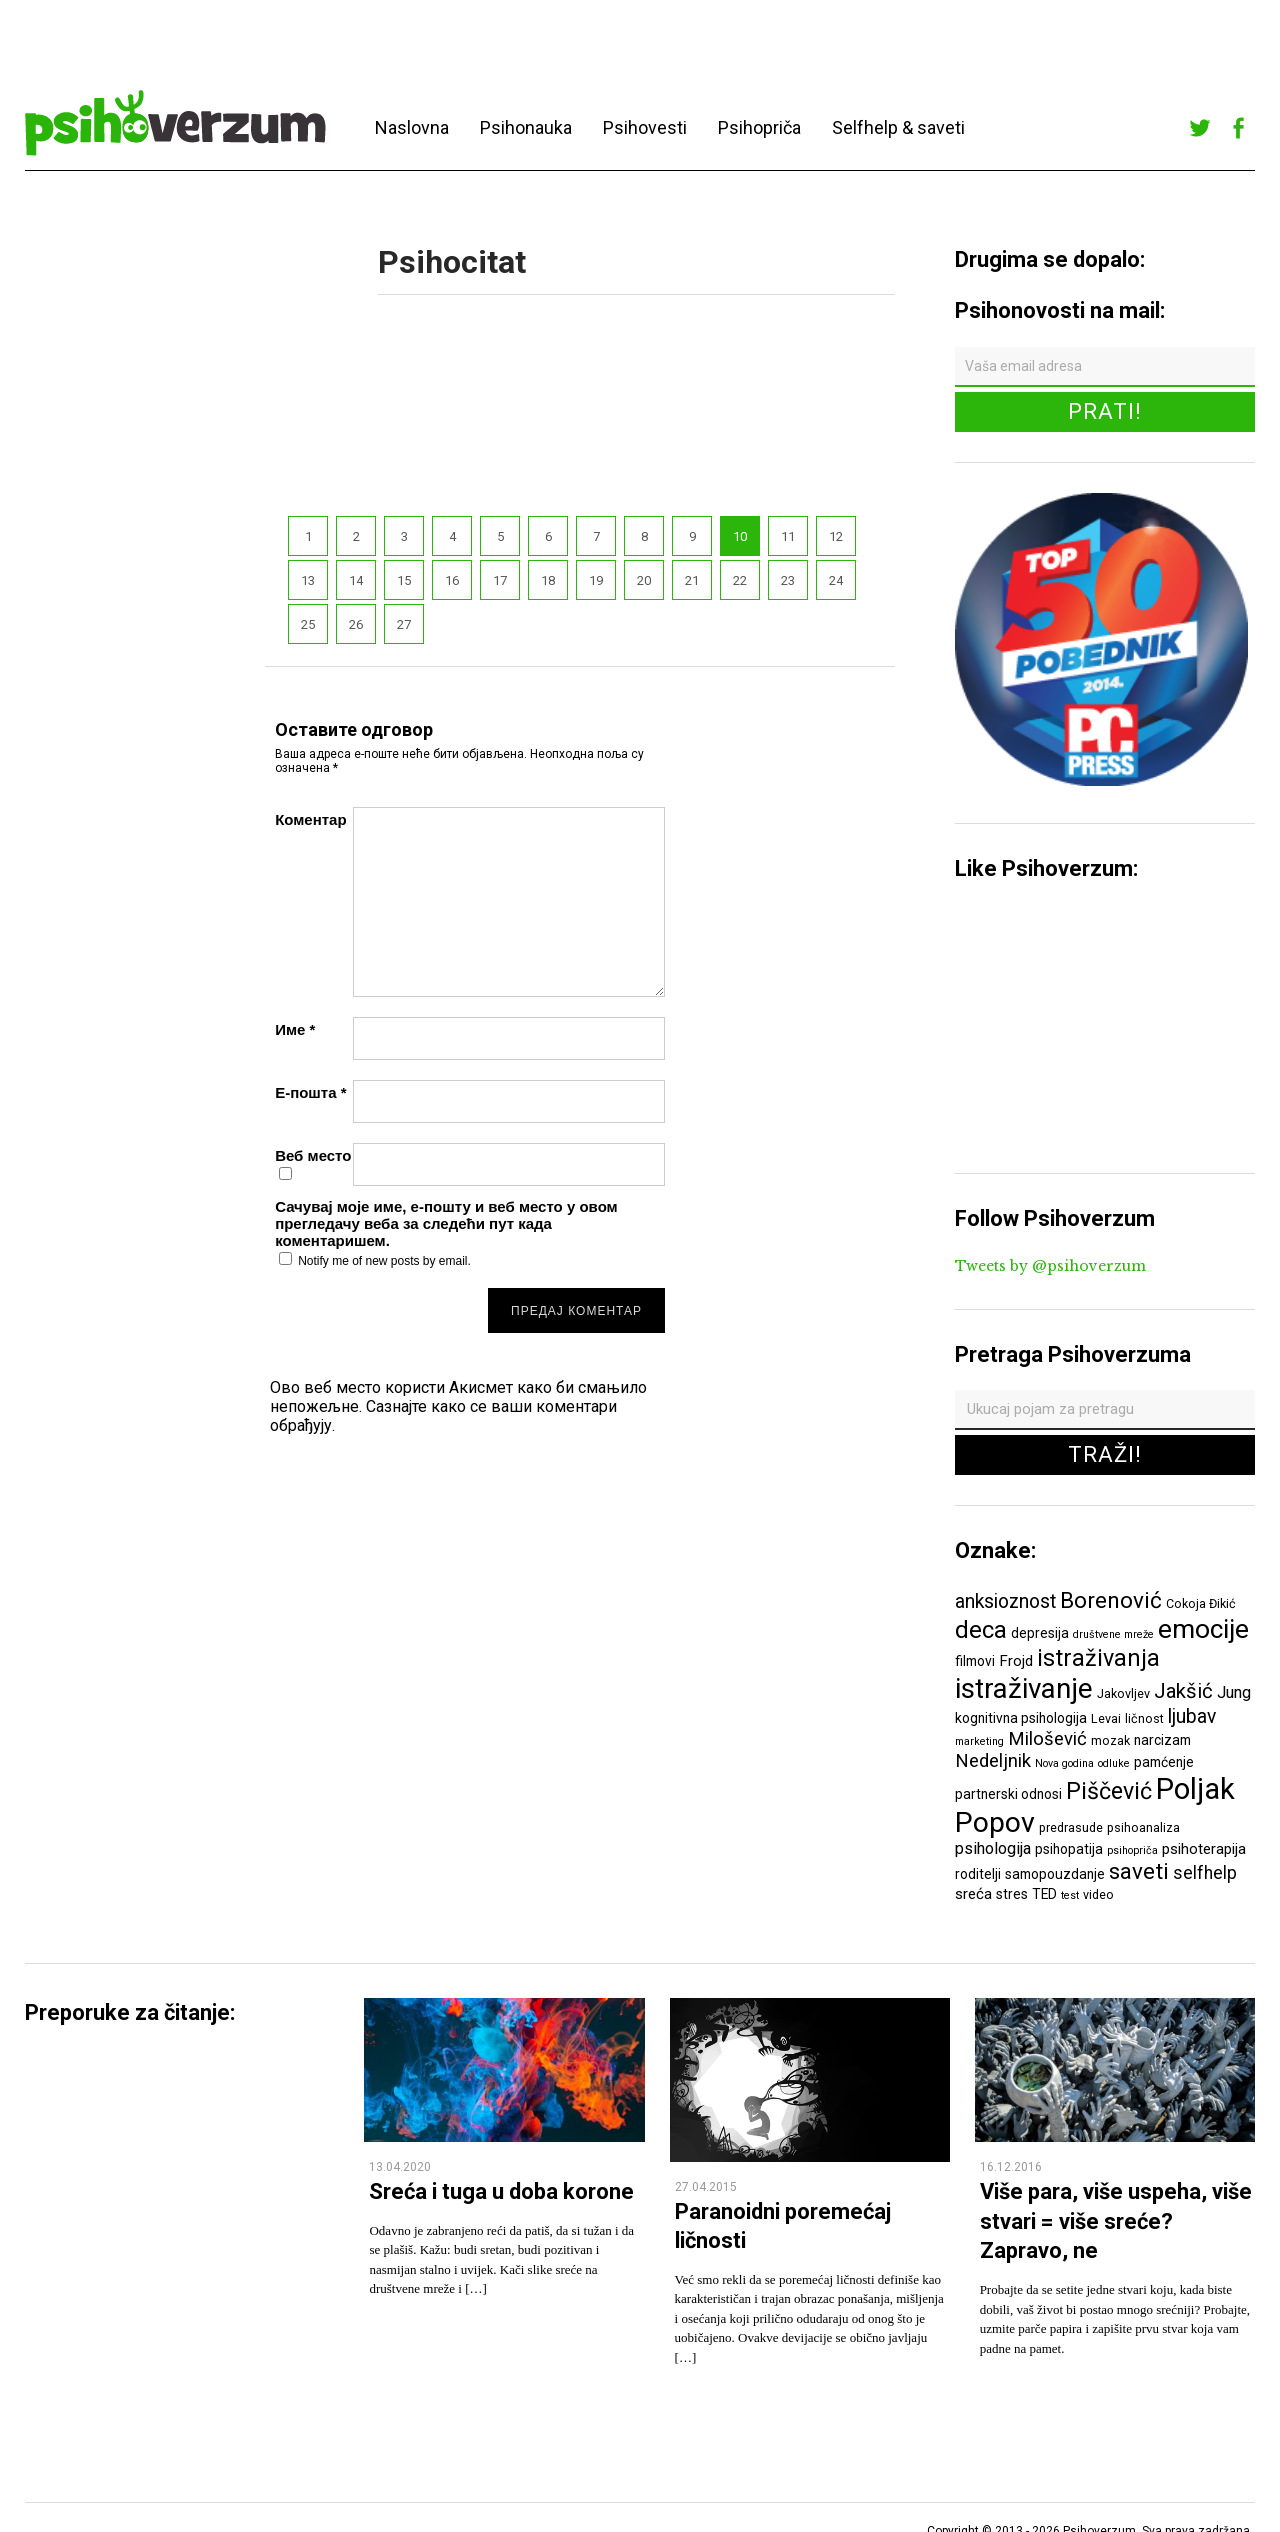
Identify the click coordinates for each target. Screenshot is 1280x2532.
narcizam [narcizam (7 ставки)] (1162, 1740)
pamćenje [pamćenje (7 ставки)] (1164, 1762)
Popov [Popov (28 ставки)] (995, 1822)
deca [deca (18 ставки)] (981, 1630)
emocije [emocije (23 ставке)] (1203, 1628)
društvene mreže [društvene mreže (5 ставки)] (1113, 1634)
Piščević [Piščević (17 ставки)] (1109, 1791)
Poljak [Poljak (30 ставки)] (1195, 1789)
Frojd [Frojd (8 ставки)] (1016, 1661)
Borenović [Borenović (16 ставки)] (1111, 1600)
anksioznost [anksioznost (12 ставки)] (1005, 1601)
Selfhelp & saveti (898, 127)
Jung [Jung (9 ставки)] (1234, 1692)
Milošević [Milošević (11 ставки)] (1047, 1739)
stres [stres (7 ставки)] (1012, 1894)
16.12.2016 (1011, 2167)
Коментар (310, 819)
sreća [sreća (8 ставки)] (973, 1894)
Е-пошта (310, 1092)
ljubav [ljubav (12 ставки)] (1192, 1716)
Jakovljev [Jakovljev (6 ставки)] (1123, 1693)
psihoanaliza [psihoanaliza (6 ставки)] (1143, 1827)
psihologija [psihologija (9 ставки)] (993, 1848)
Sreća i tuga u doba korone (501, 2191)
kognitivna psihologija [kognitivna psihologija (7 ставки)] (1021, 1718)
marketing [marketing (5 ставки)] (979, 1741)
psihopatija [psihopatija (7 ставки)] (1069, 1849)
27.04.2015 (706, 2187)
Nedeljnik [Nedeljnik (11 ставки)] (993, 1761)
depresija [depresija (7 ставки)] (1040, 1633)
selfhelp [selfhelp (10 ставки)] (1205, 1873)
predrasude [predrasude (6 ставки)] (1071, 1827)
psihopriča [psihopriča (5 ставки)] (1132, 1850)
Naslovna (412, 127)
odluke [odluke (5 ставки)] (1114, 1763)
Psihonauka (526, 127)
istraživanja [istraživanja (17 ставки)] (1098, 1658)
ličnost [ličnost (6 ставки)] (1144, 1718)
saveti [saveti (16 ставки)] (1139, 1871)
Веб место (313, 1155)
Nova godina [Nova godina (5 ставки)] (1064, 1763)
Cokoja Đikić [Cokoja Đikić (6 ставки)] (1201, 1603)
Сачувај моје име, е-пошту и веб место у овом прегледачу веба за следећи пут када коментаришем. (446, 1223)
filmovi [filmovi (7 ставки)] (975, 1661)
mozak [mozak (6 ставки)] (1110, 1740)
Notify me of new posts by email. (384, 1261)
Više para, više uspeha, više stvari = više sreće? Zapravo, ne (1116, 2221)
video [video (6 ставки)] (1098, 1894)
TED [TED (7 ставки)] (1044, 1894)
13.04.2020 (400, 2167)
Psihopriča (759, 127)
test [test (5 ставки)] (1070, 1895)
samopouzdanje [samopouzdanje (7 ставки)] (1055, 1874)
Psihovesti (645, 127)
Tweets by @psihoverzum (1050, 1266)
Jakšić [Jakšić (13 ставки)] (1183, 1691)
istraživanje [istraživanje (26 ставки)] (1024, 1688)
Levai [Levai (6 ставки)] (1106, 1718)
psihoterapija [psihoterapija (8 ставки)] (1204, 1849)
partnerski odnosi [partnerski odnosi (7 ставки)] (1008, 1794)
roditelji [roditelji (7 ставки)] (978, 1874)
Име (295, 1029)
